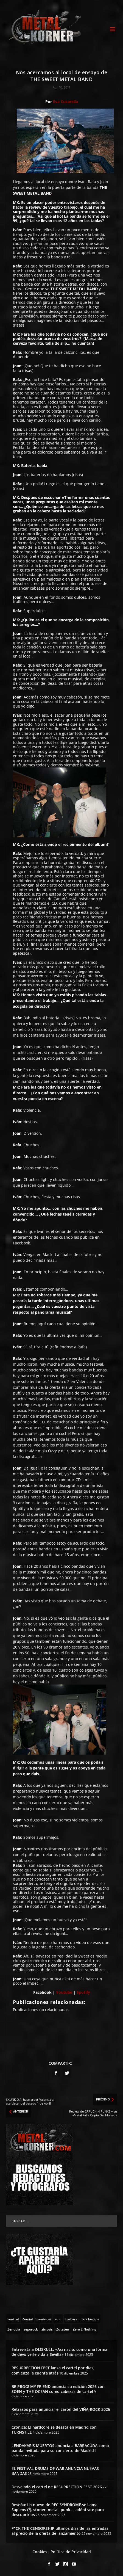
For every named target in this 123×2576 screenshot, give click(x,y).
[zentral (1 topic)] (13, 2318)
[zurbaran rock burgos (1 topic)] (82, 2318)
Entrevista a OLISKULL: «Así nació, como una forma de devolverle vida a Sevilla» (59, 2352)
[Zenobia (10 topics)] (13, 2329)
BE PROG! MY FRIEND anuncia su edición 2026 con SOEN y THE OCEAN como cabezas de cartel (58, 2389)
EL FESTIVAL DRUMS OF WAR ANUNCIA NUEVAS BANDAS (55, 2471)
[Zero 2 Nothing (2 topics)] (84, 2329)
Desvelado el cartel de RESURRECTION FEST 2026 (57, 2486)
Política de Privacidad (71, 2551)
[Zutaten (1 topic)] (63, 2329)
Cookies (39, 2551)
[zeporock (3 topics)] (30, 2329)
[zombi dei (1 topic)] (43, 2318)
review (35, 207)
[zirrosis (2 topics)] (47, 2329)
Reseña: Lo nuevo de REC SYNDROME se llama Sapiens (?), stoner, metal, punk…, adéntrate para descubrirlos (58, 2509)
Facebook (42, 1992)
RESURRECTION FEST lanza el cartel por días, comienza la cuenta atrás (53, 2370)
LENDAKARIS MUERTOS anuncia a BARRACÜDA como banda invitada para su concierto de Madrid (60, 2448)
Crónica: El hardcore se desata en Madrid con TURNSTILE (54, 2430)
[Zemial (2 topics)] (27, 2318)
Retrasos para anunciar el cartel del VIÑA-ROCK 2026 (61, 2409)
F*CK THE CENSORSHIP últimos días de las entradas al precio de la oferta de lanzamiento (60, 2531)
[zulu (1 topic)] (58, 2318)
